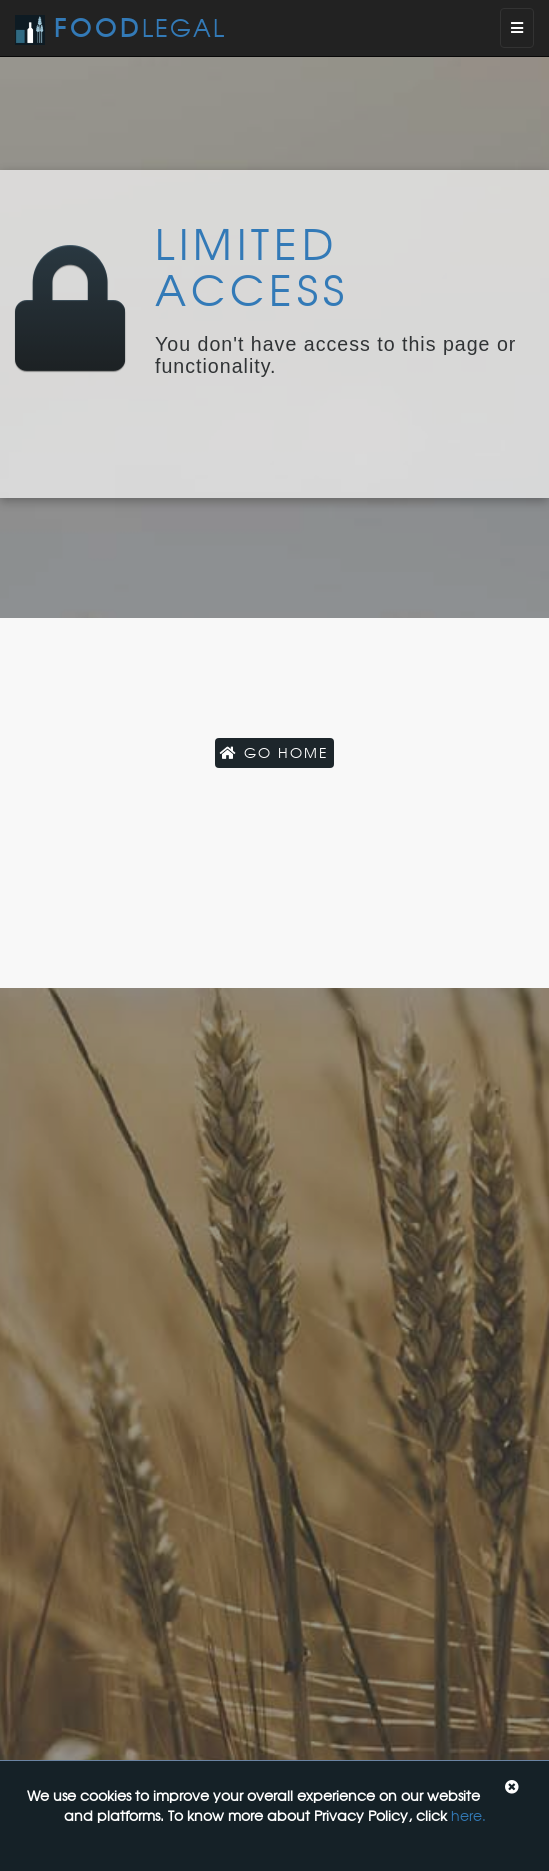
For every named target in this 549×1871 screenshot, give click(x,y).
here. (468, 1815)
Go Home (274, 752)
